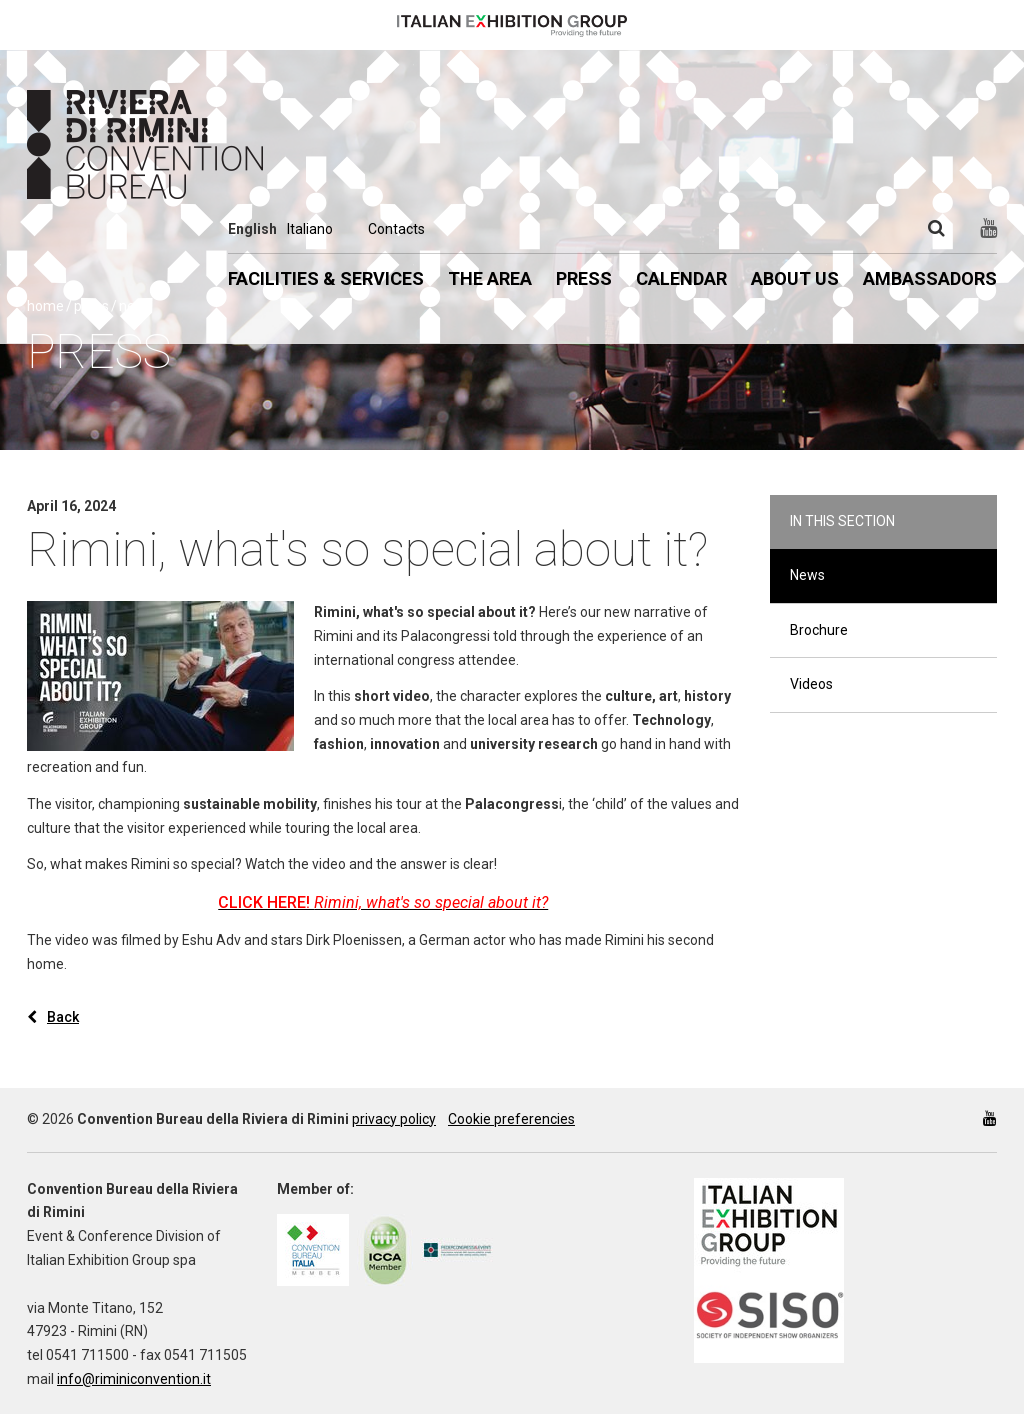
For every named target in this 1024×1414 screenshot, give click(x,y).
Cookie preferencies (511, 1119)
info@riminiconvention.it (134, 1379)
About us (795, 278)
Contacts (396, 229)
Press (584, 278)
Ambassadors (930, 278)
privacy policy (394, 1119)
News (807, 575)
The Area (490, 278)
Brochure (819, 630)
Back (53, 1017)
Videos (811, 684)
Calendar (681, 278)
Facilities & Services (326, 278)
